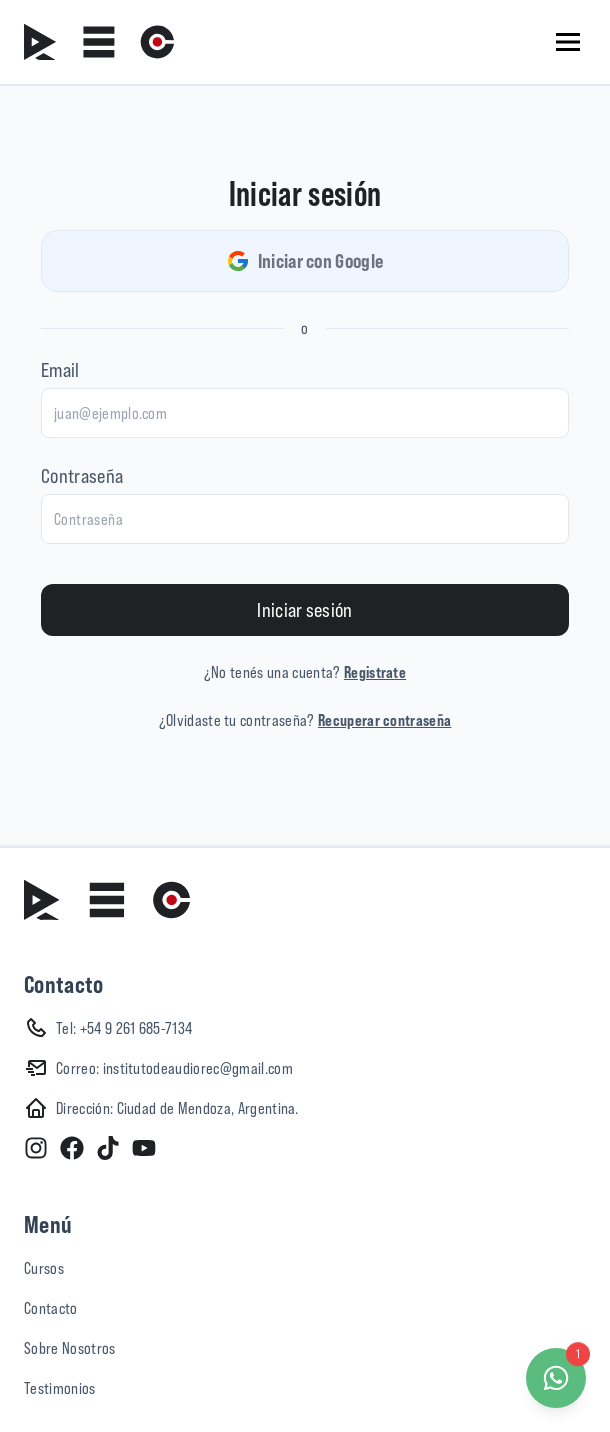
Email (60, 369)
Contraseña (82, 475)
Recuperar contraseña (384, 720)
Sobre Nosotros (69, 1348)
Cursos (44, 1268)
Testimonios (60, 1388)
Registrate (375, 672)
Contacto (51, 1308)
